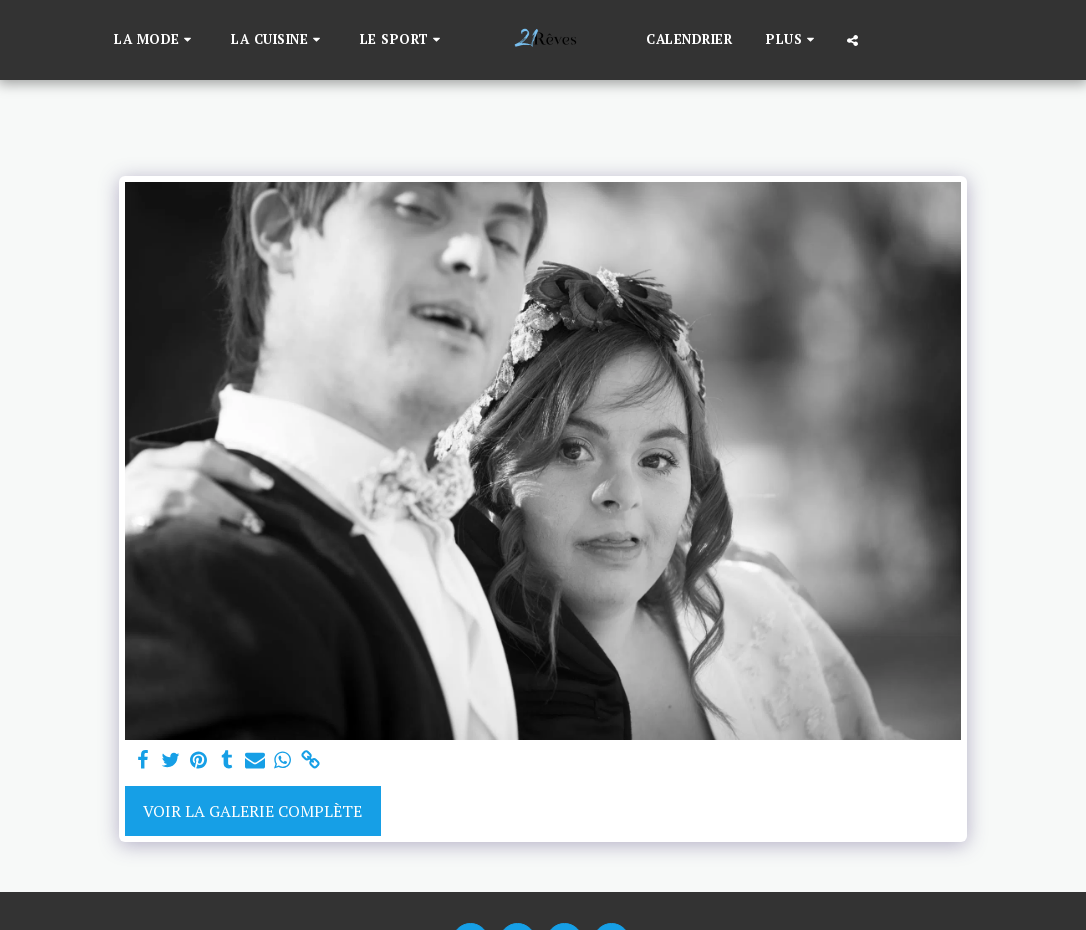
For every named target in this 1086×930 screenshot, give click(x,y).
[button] (155, 40)
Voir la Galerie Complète (252, 811)
